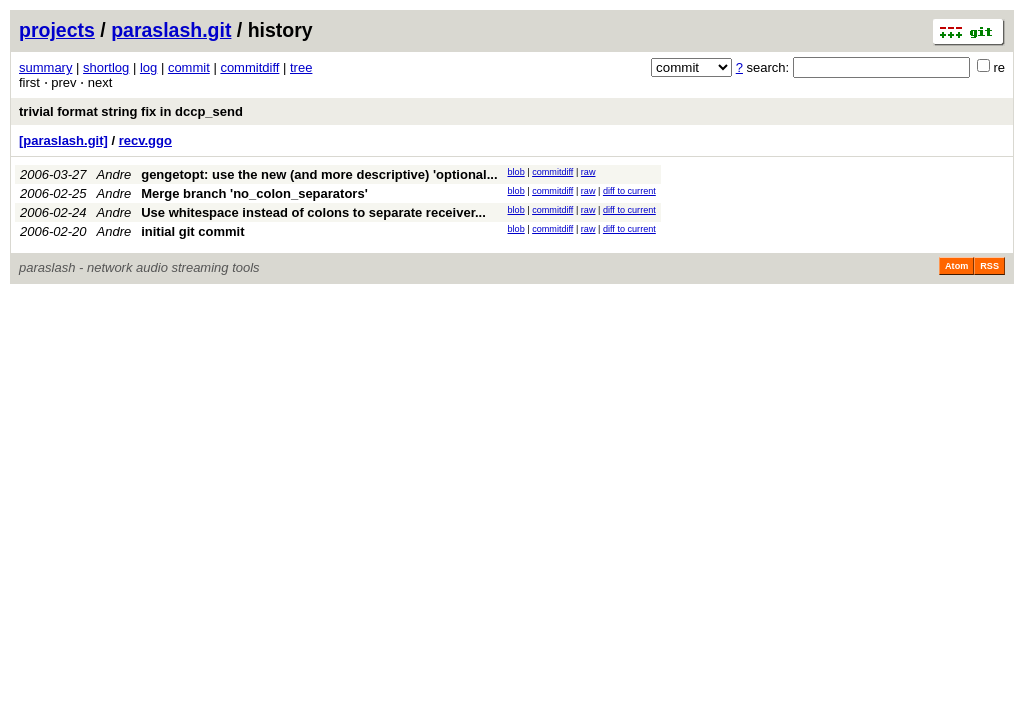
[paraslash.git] (63, 140)
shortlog (106, 67)
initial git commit (192, 231)
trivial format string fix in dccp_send (131, 111)
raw (588, 172)
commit (189, 67)
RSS (989, 266)
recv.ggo (145, 140)
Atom (956, 266)
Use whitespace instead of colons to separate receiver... (313, 212)
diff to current (629, 191)
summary (45, 67)
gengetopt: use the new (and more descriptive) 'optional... (319, 174)
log (148, 67)
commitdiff (249, 67)
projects (57, 30)
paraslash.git (171, 30)
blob (516, 172)
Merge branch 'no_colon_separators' (254, 193)
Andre (114, 174)
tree (301, 67)
